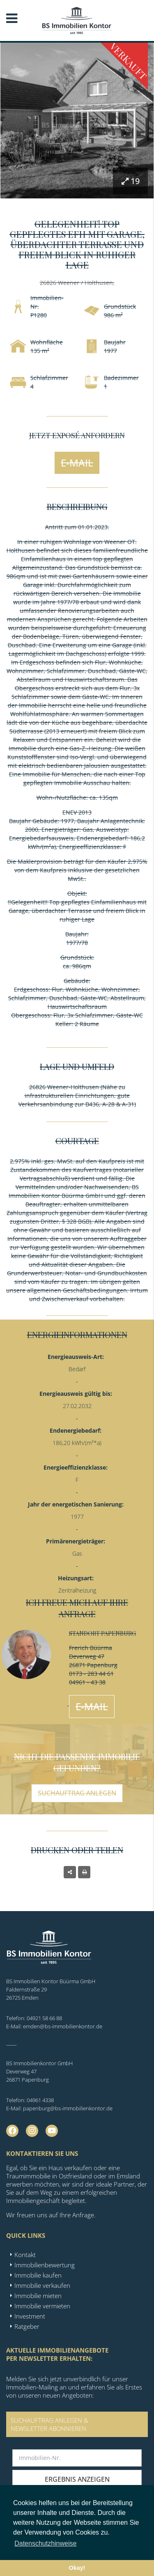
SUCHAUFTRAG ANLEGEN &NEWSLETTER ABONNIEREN (49, 2424)
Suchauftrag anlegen (77, 1793)
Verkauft (128, 61)
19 (131, 181)
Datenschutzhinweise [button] (45, 2543)
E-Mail (77, 462)
